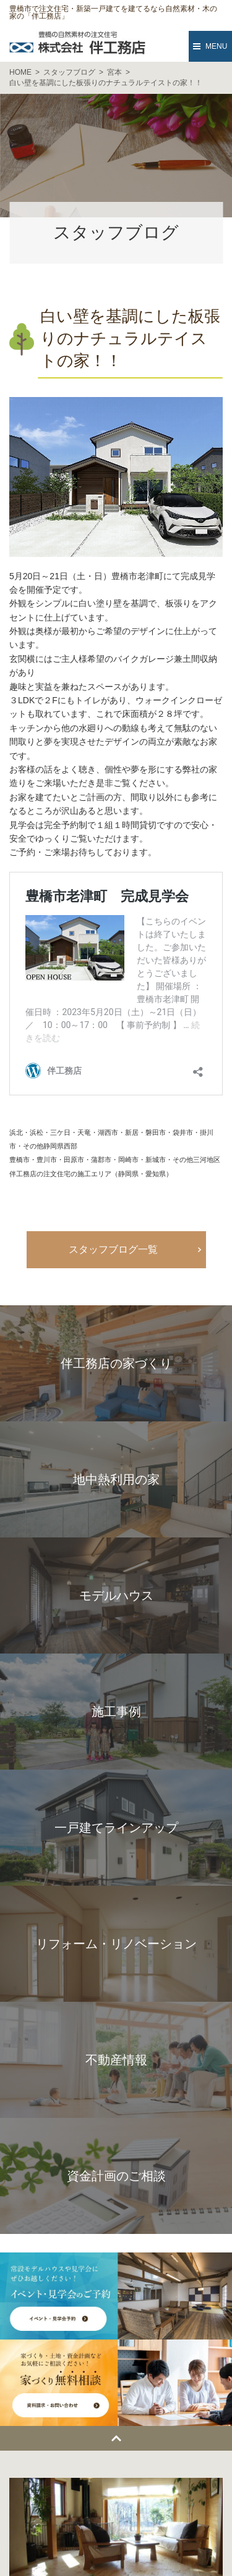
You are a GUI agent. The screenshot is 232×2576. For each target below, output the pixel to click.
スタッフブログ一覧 (113, 1249)
